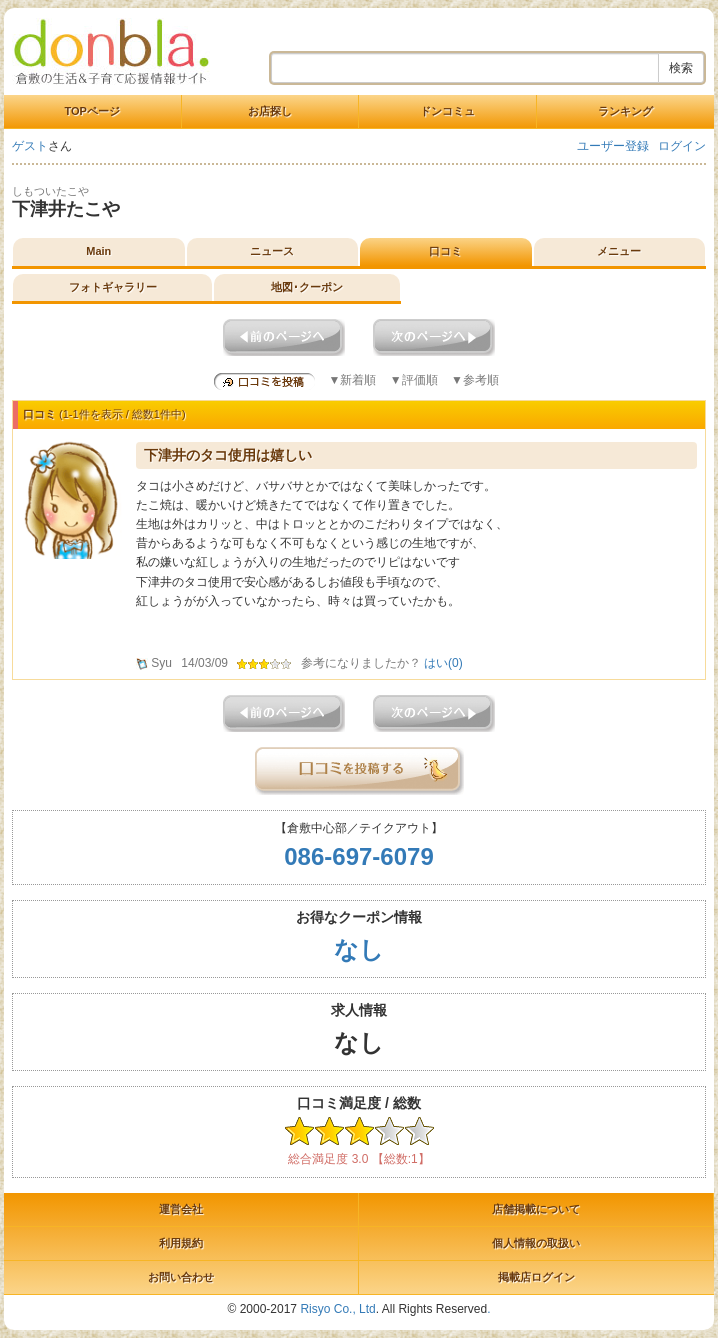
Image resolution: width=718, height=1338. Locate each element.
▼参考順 (475, 380)
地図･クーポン (307, 287)
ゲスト (30, 146)
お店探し (270, 111)
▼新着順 (352, 380)
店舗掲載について (536, 1209)
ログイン (682, 146)
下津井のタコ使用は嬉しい (228, 455)
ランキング (625, 111)
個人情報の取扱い (536, 1243)
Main (98, 251)
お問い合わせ (181, 1277)
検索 (681, 68)
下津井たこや (66, 209)
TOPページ (92, 111)
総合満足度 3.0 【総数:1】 (358, 1159)
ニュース (272, 251)
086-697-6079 (358, 856)
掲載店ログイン (536, 1277)
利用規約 (181, 1243)
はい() (443, 663)
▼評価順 (414, 380)
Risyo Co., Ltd (337, 1309)
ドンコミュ (447, 111)
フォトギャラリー (113, 287)
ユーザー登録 (613, 146)
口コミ (445, 251)
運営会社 (181, 1209)
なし (359, 949)
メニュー (619, 251)
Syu (161, 663)
